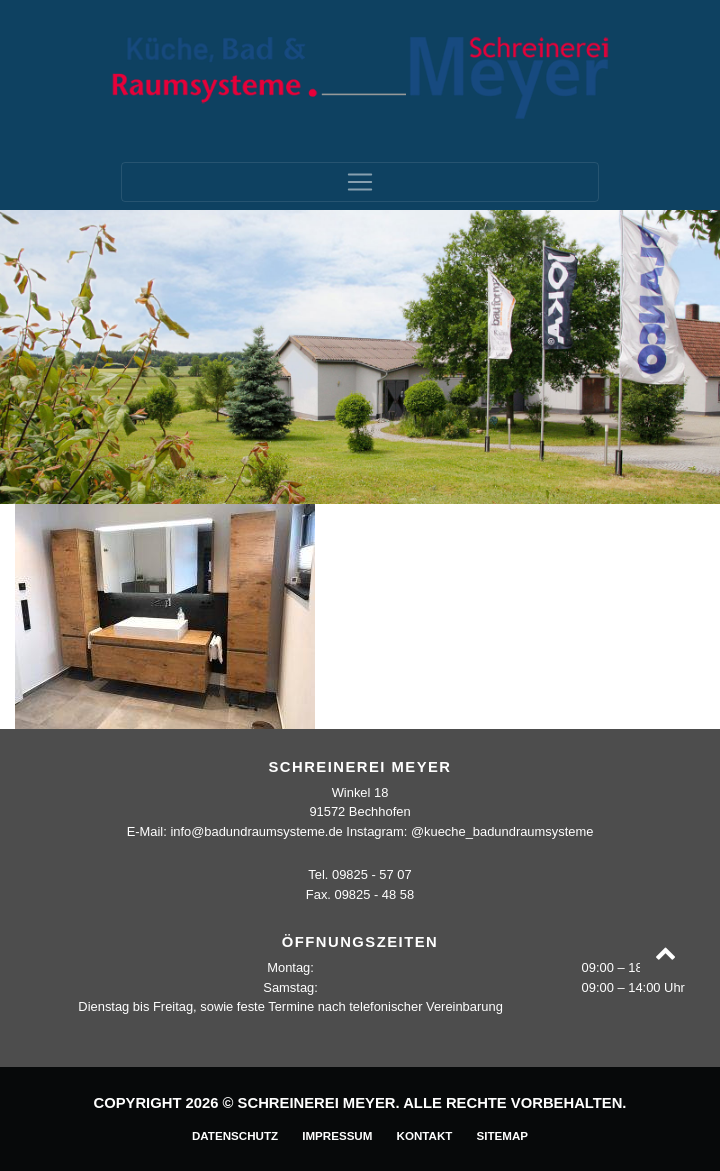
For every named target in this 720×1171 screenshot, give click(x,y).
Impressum (337, 1135)
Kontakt (425, 1135)
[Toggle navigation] (360, 182)
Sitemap (502, 1135)
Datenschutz (235, 1135)
